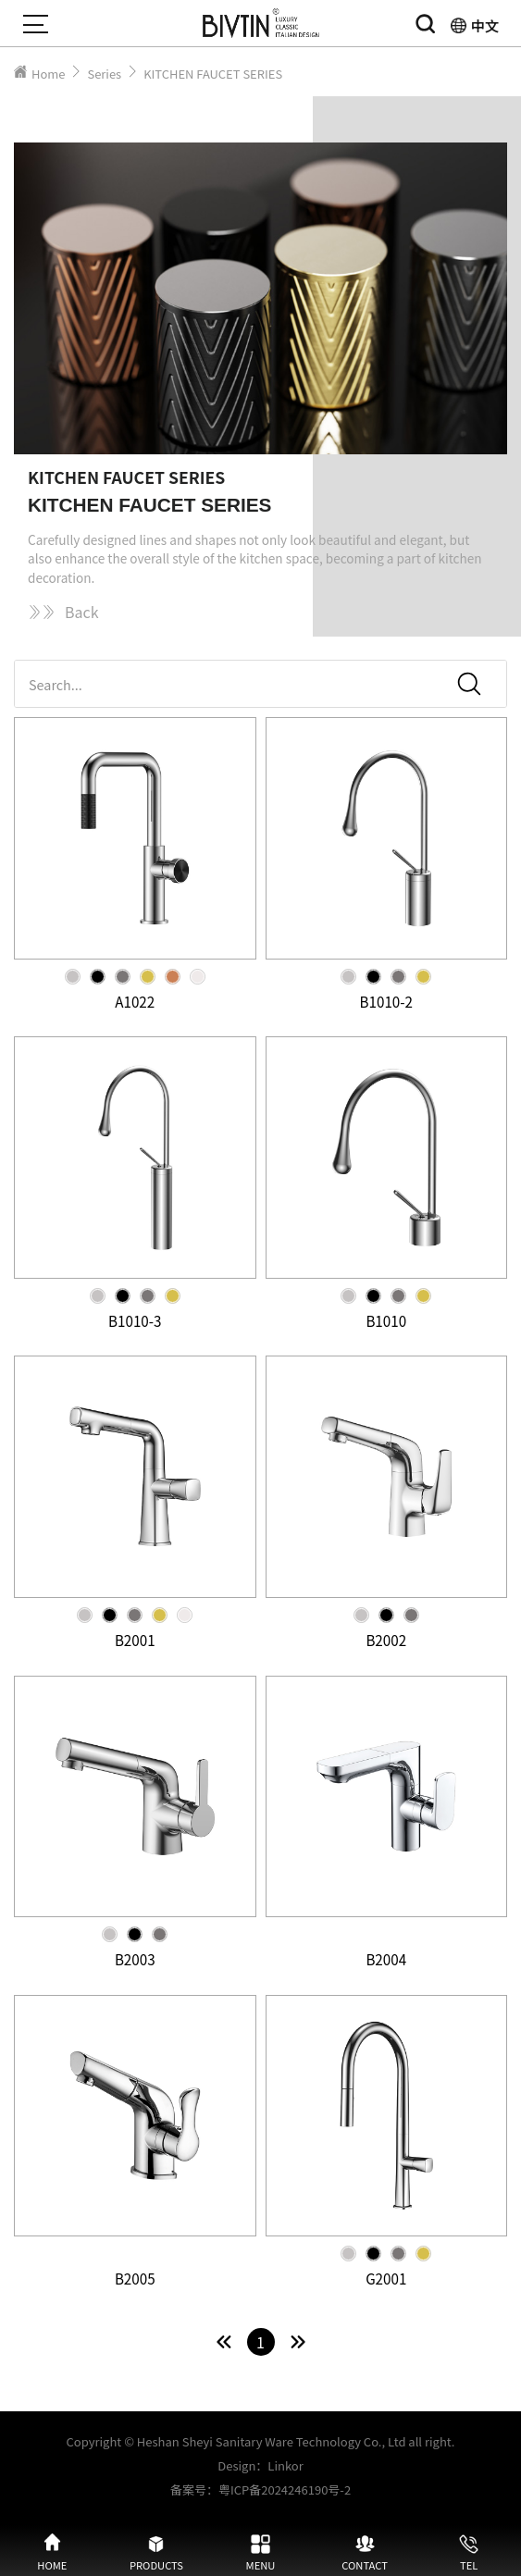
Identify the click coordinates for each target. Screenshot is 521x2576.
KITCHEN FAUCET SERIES (212, 73)
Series (104, 73)
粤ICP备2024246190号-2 (284, 2489)
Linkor (285, 2465)
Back (63, 612)
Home (48, 73)
